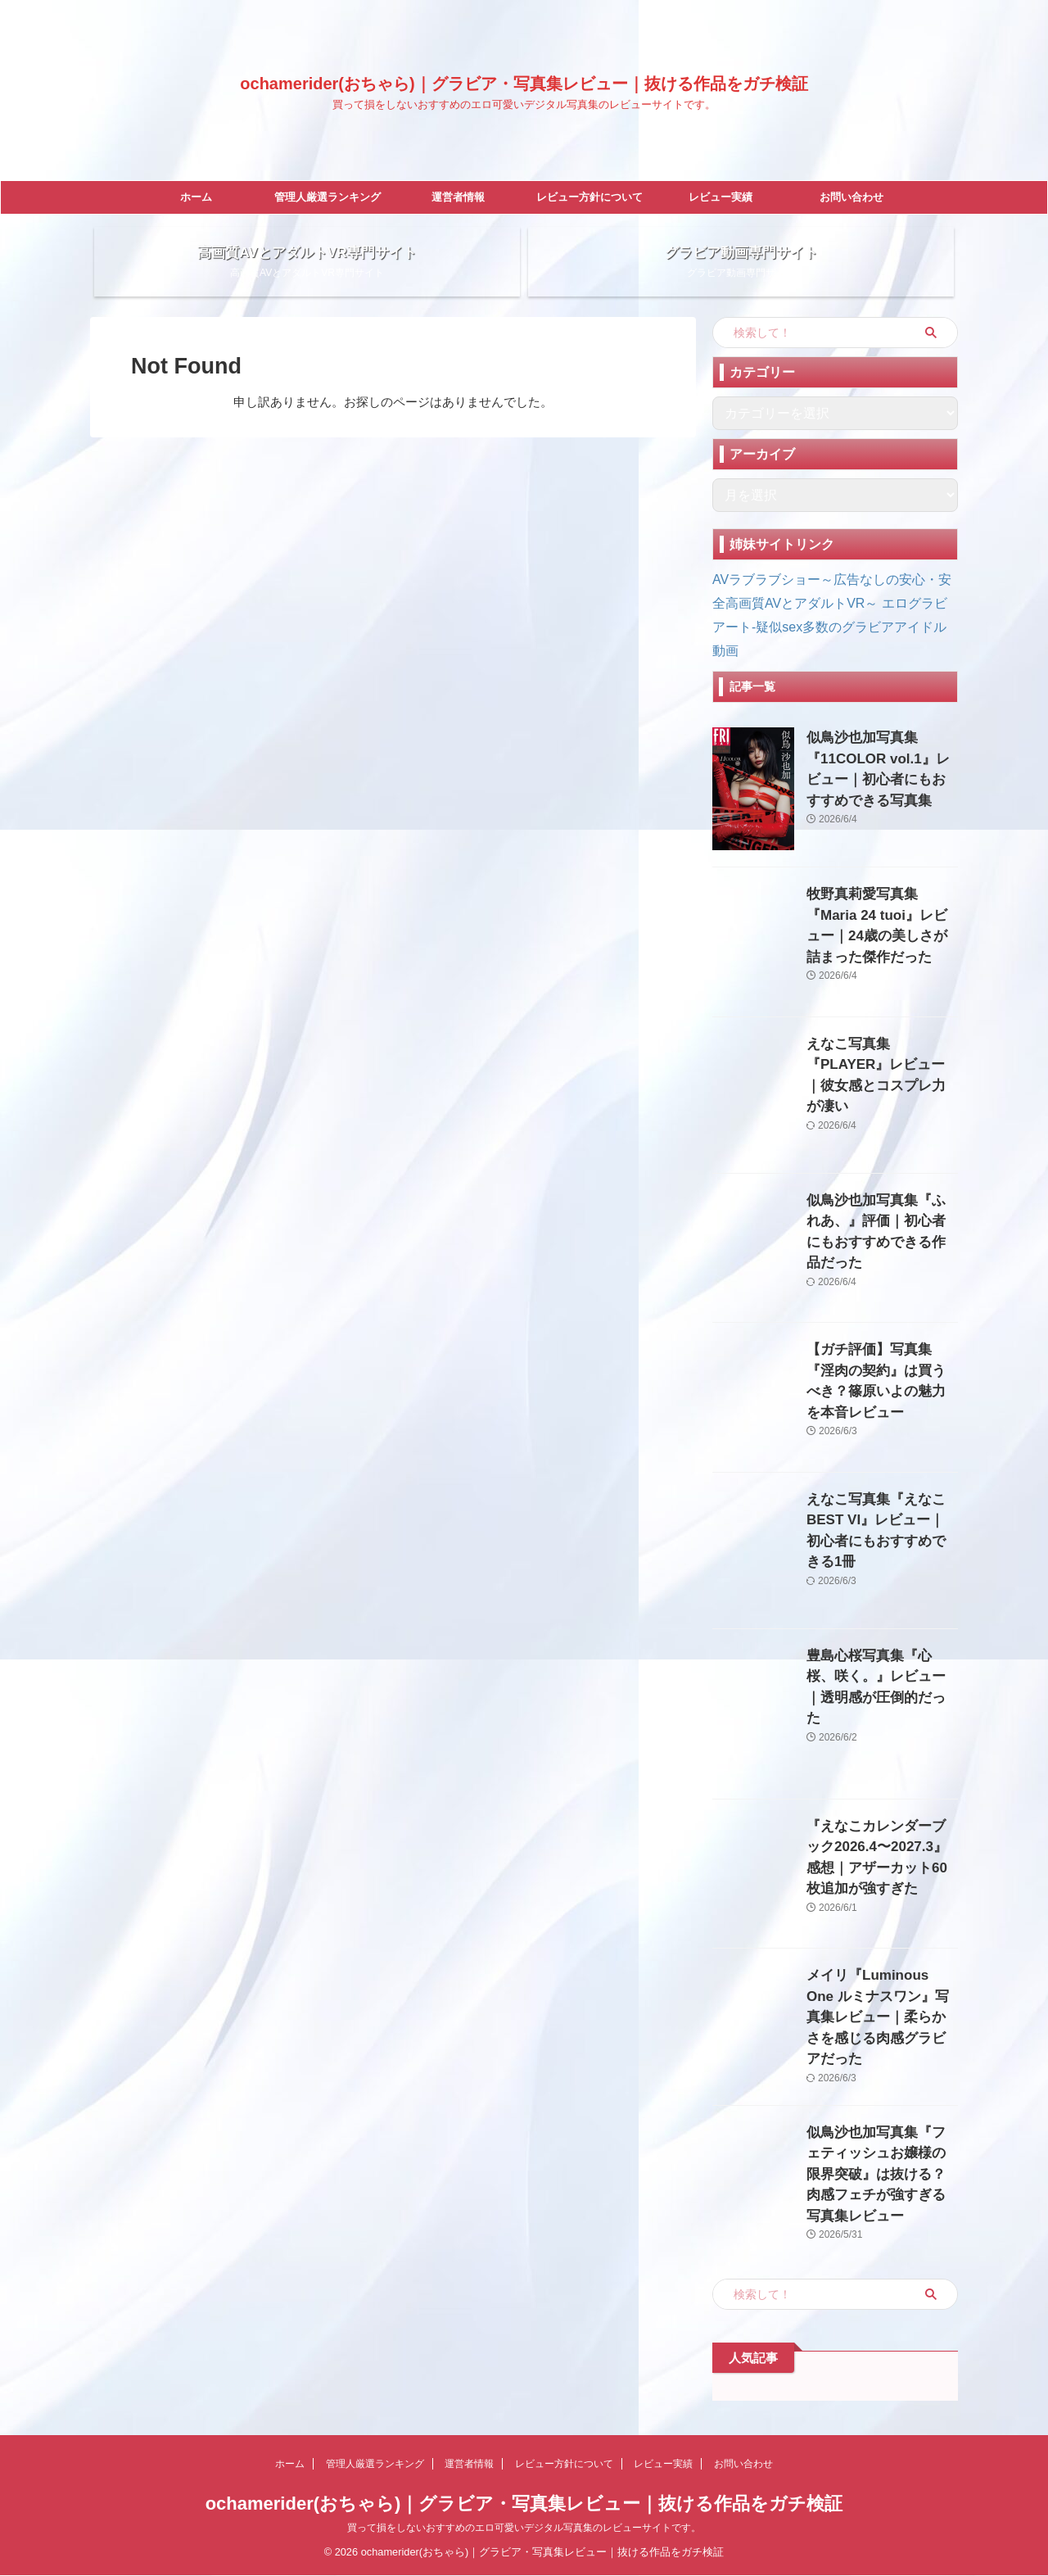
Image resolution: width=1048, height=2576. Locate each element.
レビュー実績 (720, 197)
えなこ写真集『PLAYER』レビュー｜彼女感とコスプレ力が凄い (881, 1073)
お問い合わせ (851, 197)
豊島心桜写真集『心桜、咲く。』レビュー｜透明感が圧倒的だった (880, 1685)
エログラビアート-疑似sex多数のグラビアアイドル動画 (829, 639)
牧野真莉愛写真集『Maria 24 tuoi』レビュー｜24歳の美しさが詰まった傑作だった (881, 923)
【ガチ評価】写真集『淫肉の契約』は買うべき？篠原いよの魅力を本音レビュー (880, 1379)
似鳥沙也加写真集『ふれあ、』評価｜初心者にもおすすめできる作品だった (880, 1230)
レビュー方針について (589, 197)
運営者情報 (458, 197)
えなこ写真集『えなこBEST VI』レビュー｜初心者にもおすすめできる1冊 (880, 1529)
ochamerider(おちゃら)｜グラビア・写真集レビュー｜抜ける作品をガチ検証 (523, 84)
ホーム (196, 197)
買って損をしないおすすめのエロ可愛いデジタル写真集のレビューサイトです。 (524, 2528)
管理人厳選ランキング (327, 197)
